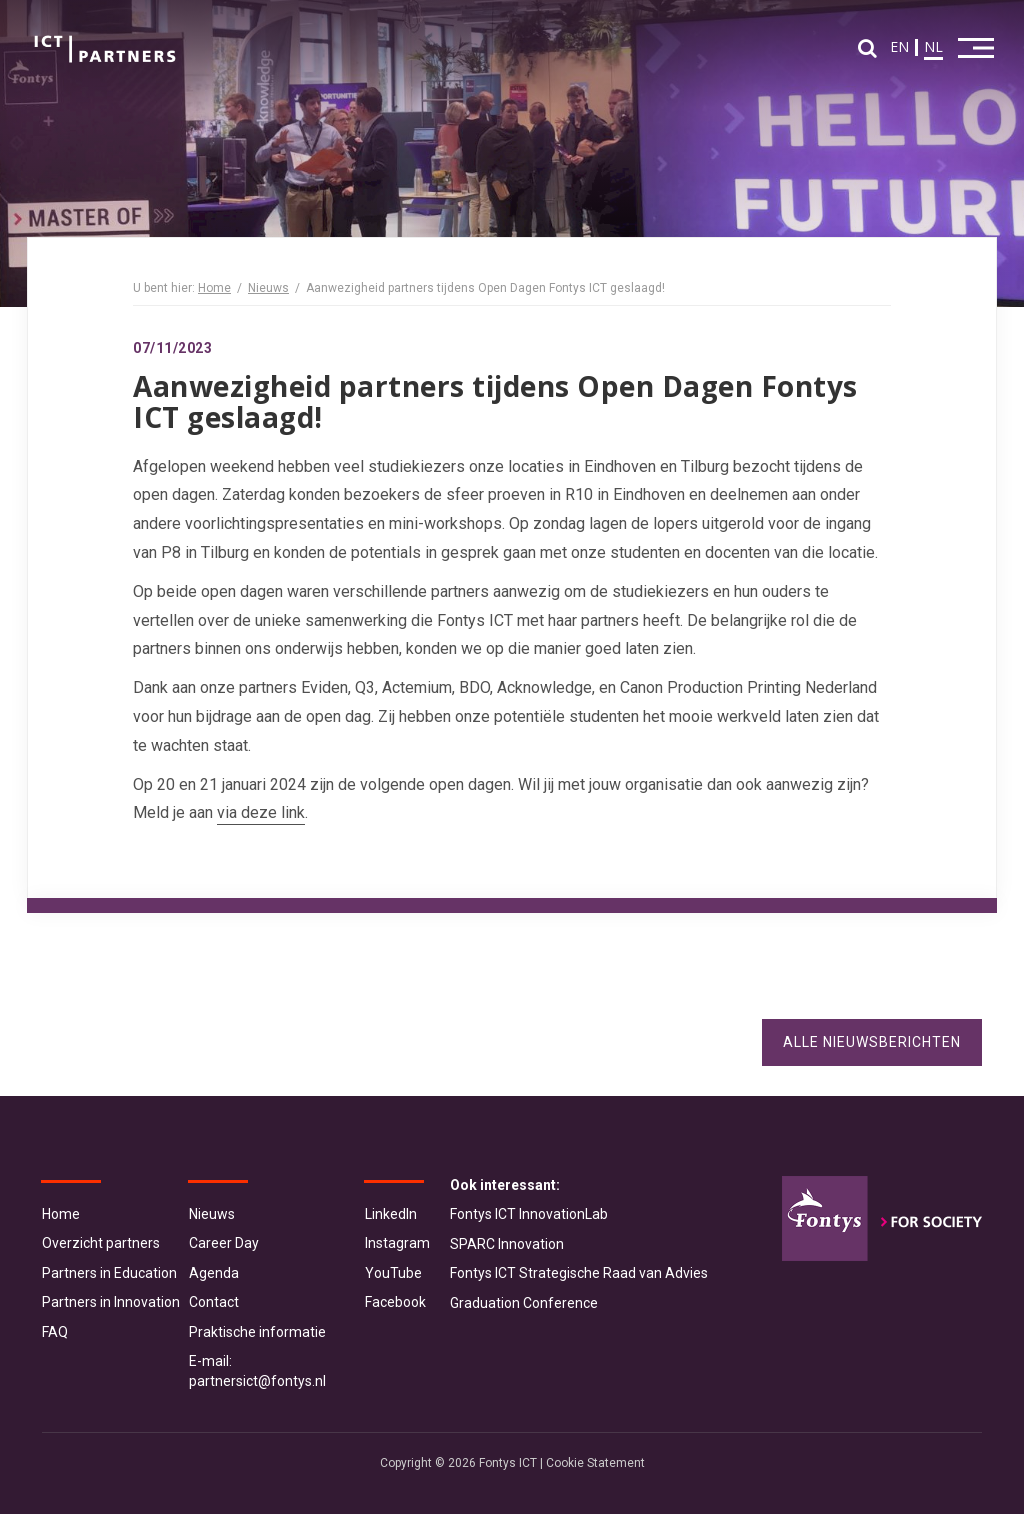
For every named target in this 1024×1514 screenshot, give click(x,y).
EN (899, 46)
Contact (214, 1302)
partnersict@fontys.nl (257, 1381)
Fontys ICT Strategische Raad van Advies (579, 1273)
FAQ (55, 1332)
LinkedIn (391, 1214)
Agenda (214, 1273)
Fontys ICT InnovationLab (529, 1214)
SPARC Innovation (507, 1244)
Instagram (397, 1243)
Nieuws (268, 288)
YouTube (393, 1273)
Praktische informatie (257, 1332)
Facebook (395, 1302)
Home (214, 288)
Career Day (224, 1243)
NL (933, 46)
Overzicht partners (101, 1243)
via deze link (261, 812)
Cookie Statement (595, 1463)
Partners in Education (109, 1273)
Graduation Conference (524, 1303)
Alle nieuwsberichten (872, 1042)
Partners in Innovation (111, 1302)
